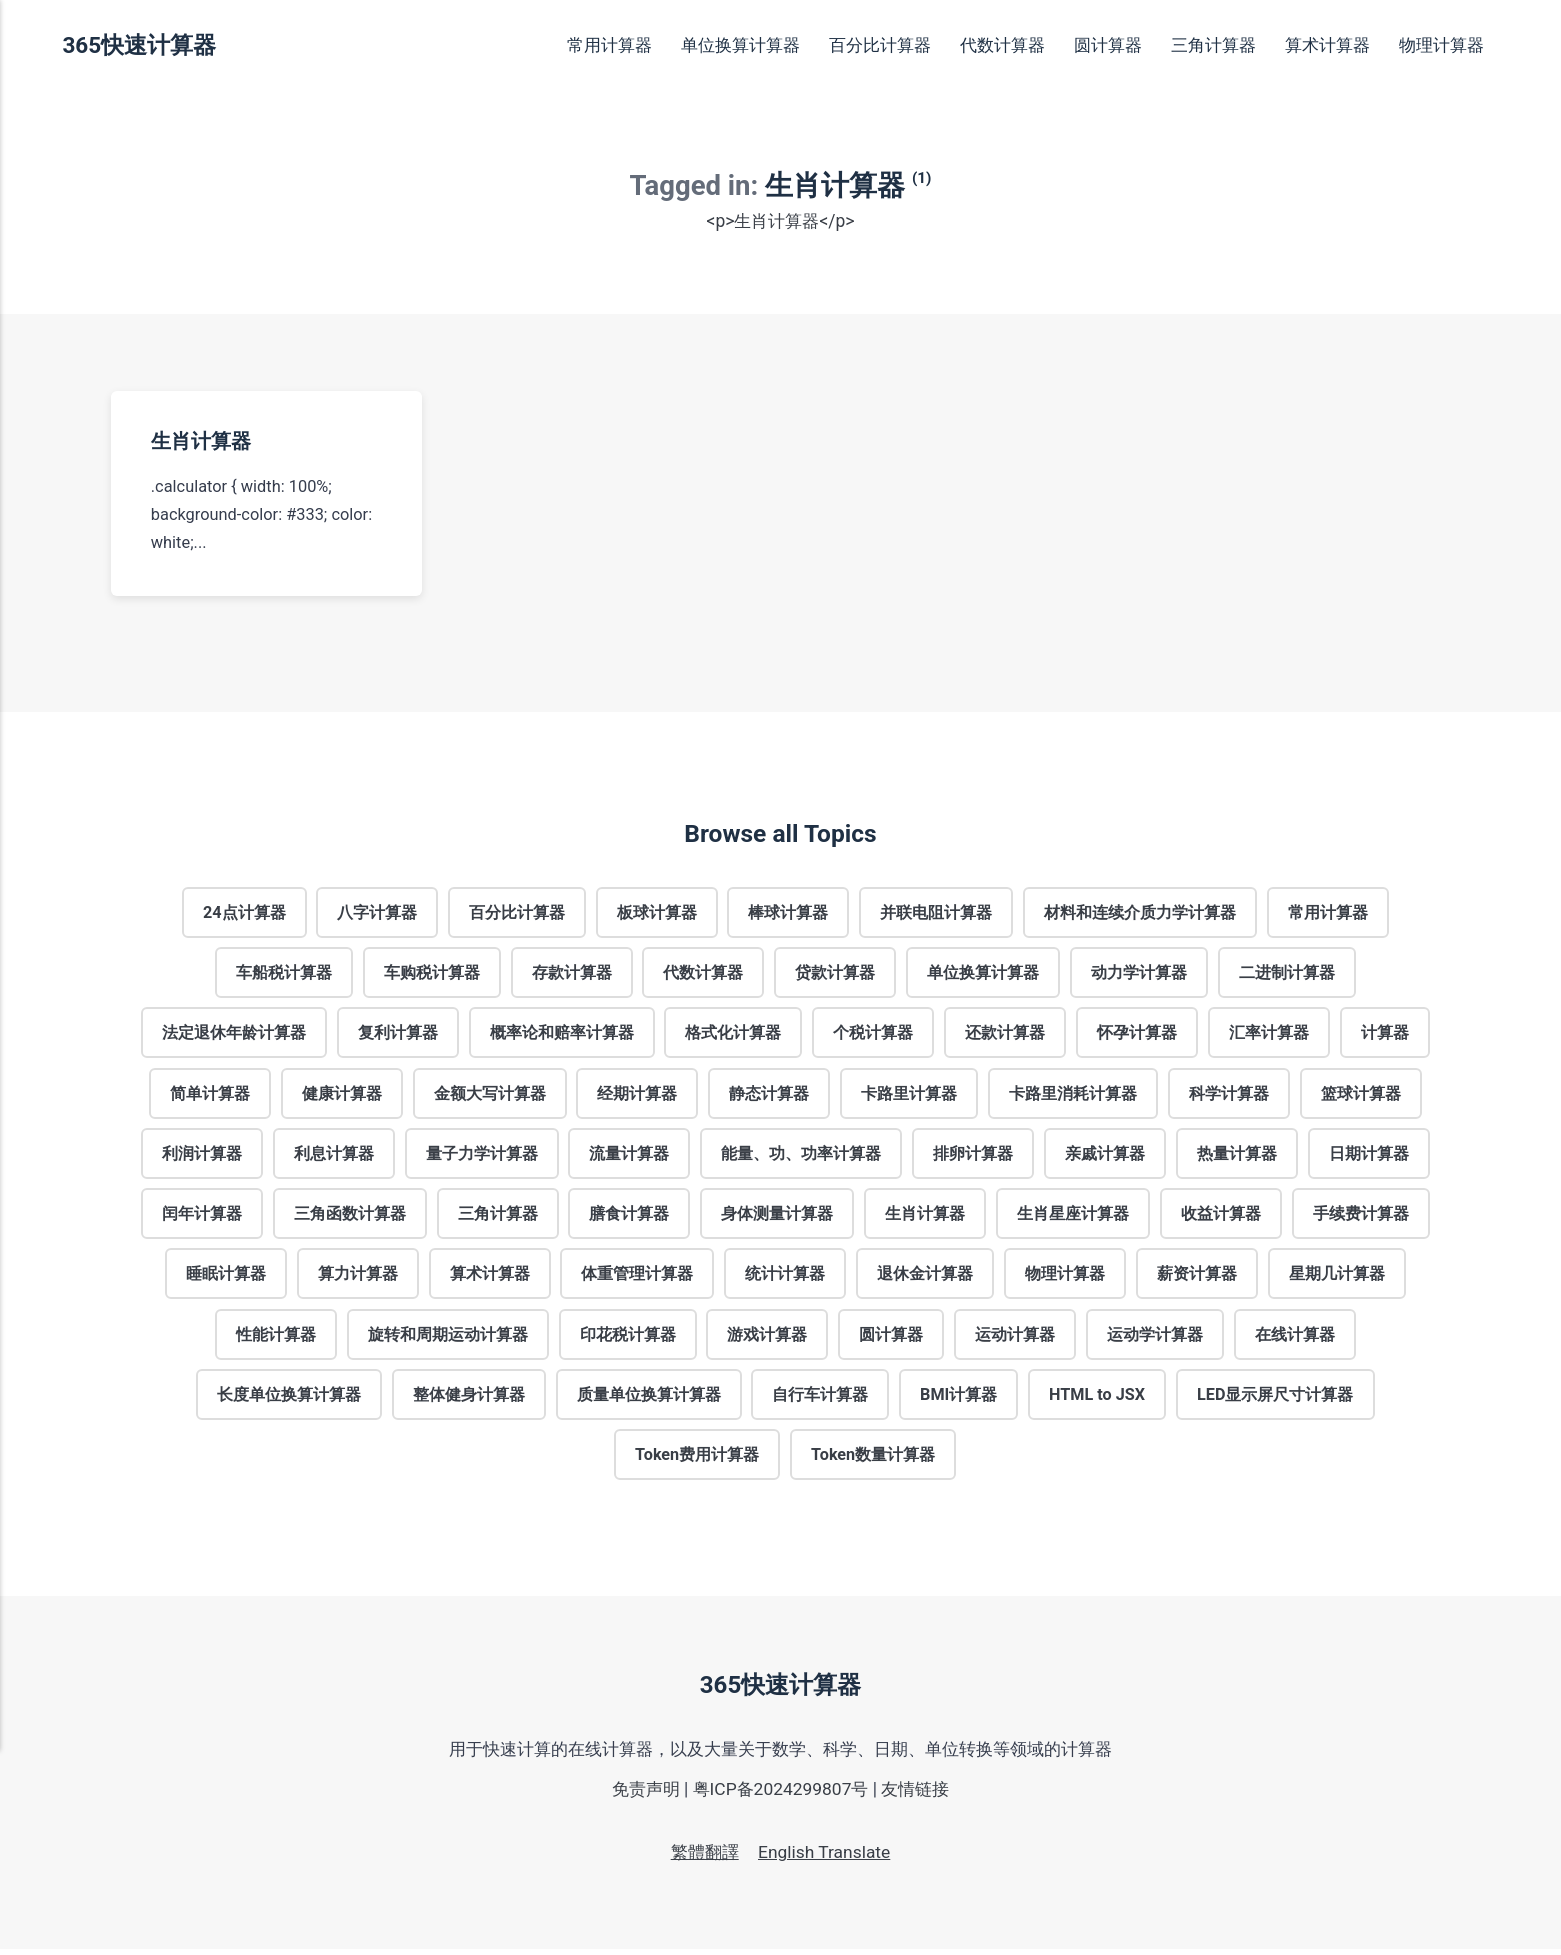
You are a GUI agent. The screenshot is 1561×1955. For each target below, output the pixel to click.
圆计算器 (1108, 45)
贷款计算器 (835, 972)
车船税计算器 (282, 972)
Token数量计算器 (873, 1459)
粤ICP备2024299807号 (780, 1795)
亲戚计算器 (1106, 1155)
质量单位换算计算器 (647, 1398)
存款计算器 (571, 972)
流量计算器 (629, 1155)
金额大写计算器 (489, 1094)
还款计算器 (1006, 1033)
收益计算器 (1222, 1216)
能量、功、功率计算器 (801, 1155)
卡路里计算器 (910, 1094)
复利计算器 (396, 1033)
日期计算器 (1371, 1155)
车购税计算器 (431, 972)
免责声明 (645, 1795)
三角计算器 (1213, 45)
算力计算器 (356, 1277)
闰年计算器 (200, 1216)
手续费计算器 (1363, 1216)
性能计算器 (274, 1338)
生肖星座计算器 (1074, 1216)
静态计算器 (769, 1094)
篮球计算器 (1363, 1094)
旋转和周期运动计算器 (447, 1338)
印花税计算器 (627, 1338)
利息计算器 (332, 1155)
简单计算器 (208, 1094)
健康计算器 (340, 1094)
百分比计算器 (880, 45)
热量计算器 (1238, 1155)
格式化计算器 (733, 1033)
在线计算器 (1296, 1338)
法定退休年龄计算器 (232, 1033)
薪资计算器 (1198, 1277)
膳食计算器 (629, 1216)
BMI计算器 (959, 1398)
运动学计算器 (1156, 1338)
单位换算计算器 (740, 45)
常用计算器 (609, 45)
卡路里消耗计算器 (1074, 1094)
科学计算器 (1230, 1094)
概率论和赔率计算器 (561, 1033)
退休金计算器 (926, 1277)
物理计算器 (1441, 45)
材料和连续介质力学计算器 (1142, 912)
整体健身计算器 (467, 1398)
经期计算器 (637, 1094)
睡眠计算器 (224, 1277)
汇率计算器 (1270, 1033)
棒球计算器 (789, 912)
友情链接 (916, 1795)
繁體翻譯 (704, 1859)
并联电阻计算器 (937, 912)
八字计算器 (376, 912)
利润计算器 (200, 1155)
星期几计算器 (1339, 1277)
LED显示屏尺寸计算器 (1277, 1398)
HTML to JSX (1098, 1398)
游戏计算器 (767, 1338)
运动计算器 (1016, 1338)
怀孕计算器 (1138, 1033)
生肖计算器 (200, 441)
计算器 (1387, 1033)
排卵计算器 (974, 1155)
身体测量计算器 (777, 1216)
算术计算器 (1327, 45)
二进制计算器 (1288, 972)
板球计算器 (657, 912)
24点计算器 (242, 912)
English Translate (824, 1859)
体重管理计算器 (637, 1277)
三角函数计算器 (348, 1216)
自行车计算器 (820, 1398)
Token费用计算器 (697, 1459)
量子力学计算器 (481, 1155)
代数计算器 (1002, 45)
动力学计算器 (1140, 972)
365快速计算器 (139, 45)
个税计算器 (873, 1033)
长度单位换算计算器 (287, 1398)
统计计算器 (785, 1277)
